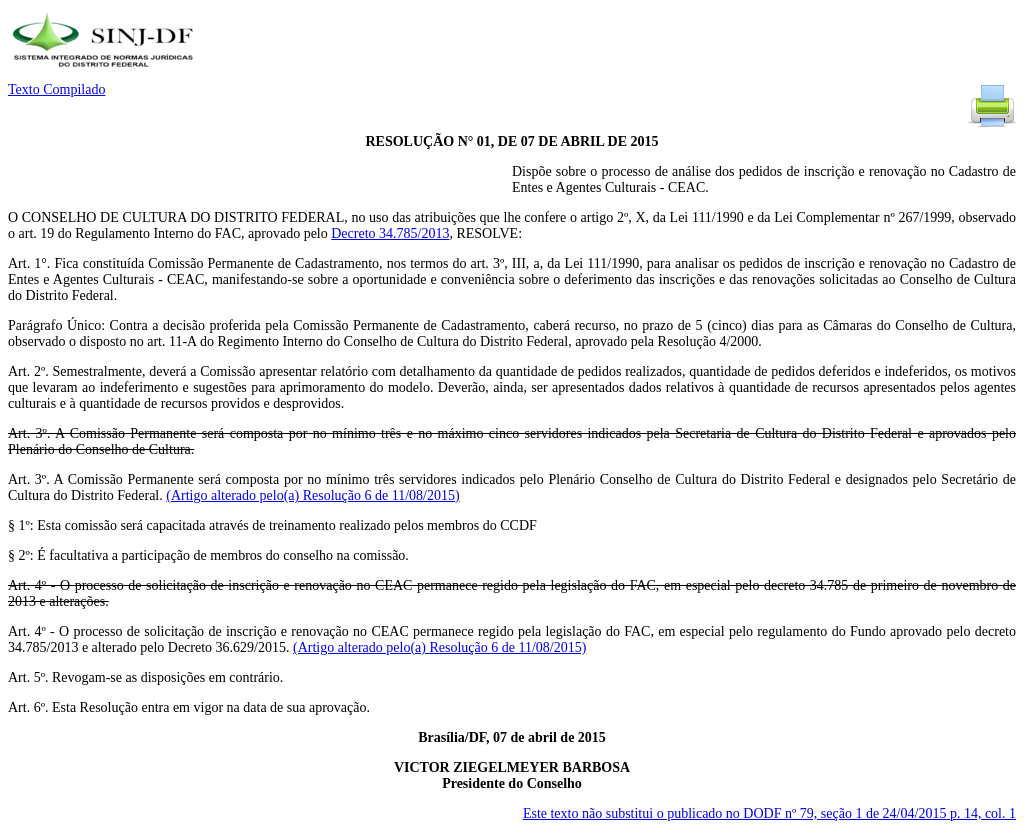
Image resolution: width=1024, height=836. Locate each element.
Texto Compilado (56, 89)
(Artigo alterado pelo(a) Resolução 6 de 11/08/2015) (312, 495)
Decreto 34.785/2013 (390, 233)
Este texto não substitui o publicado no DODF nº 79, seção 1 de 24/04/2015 (769, 813)
